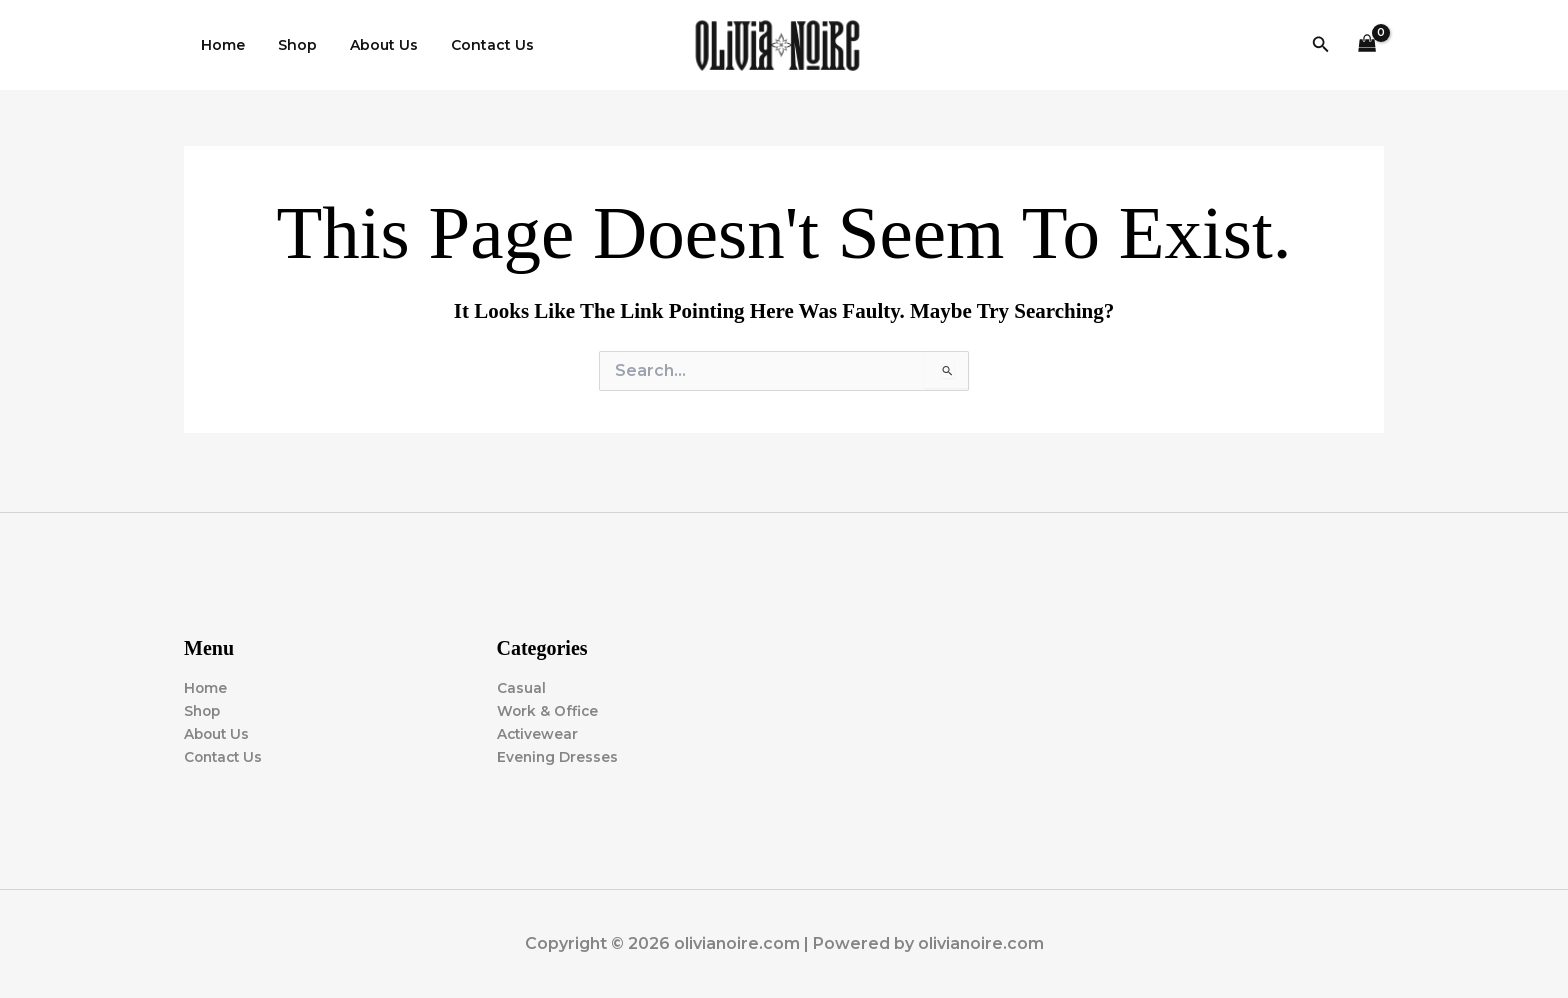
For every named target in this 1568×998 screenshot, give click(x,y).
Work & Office (548, 711)
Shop (289, 45)
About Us (371, 45)
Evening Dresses (558, 757)
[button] (1321, 45)
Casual (521, 688)
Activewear (538, 734)
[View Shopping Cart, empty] (1367, 45)
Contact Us (474, 45)
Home (220, 45)
